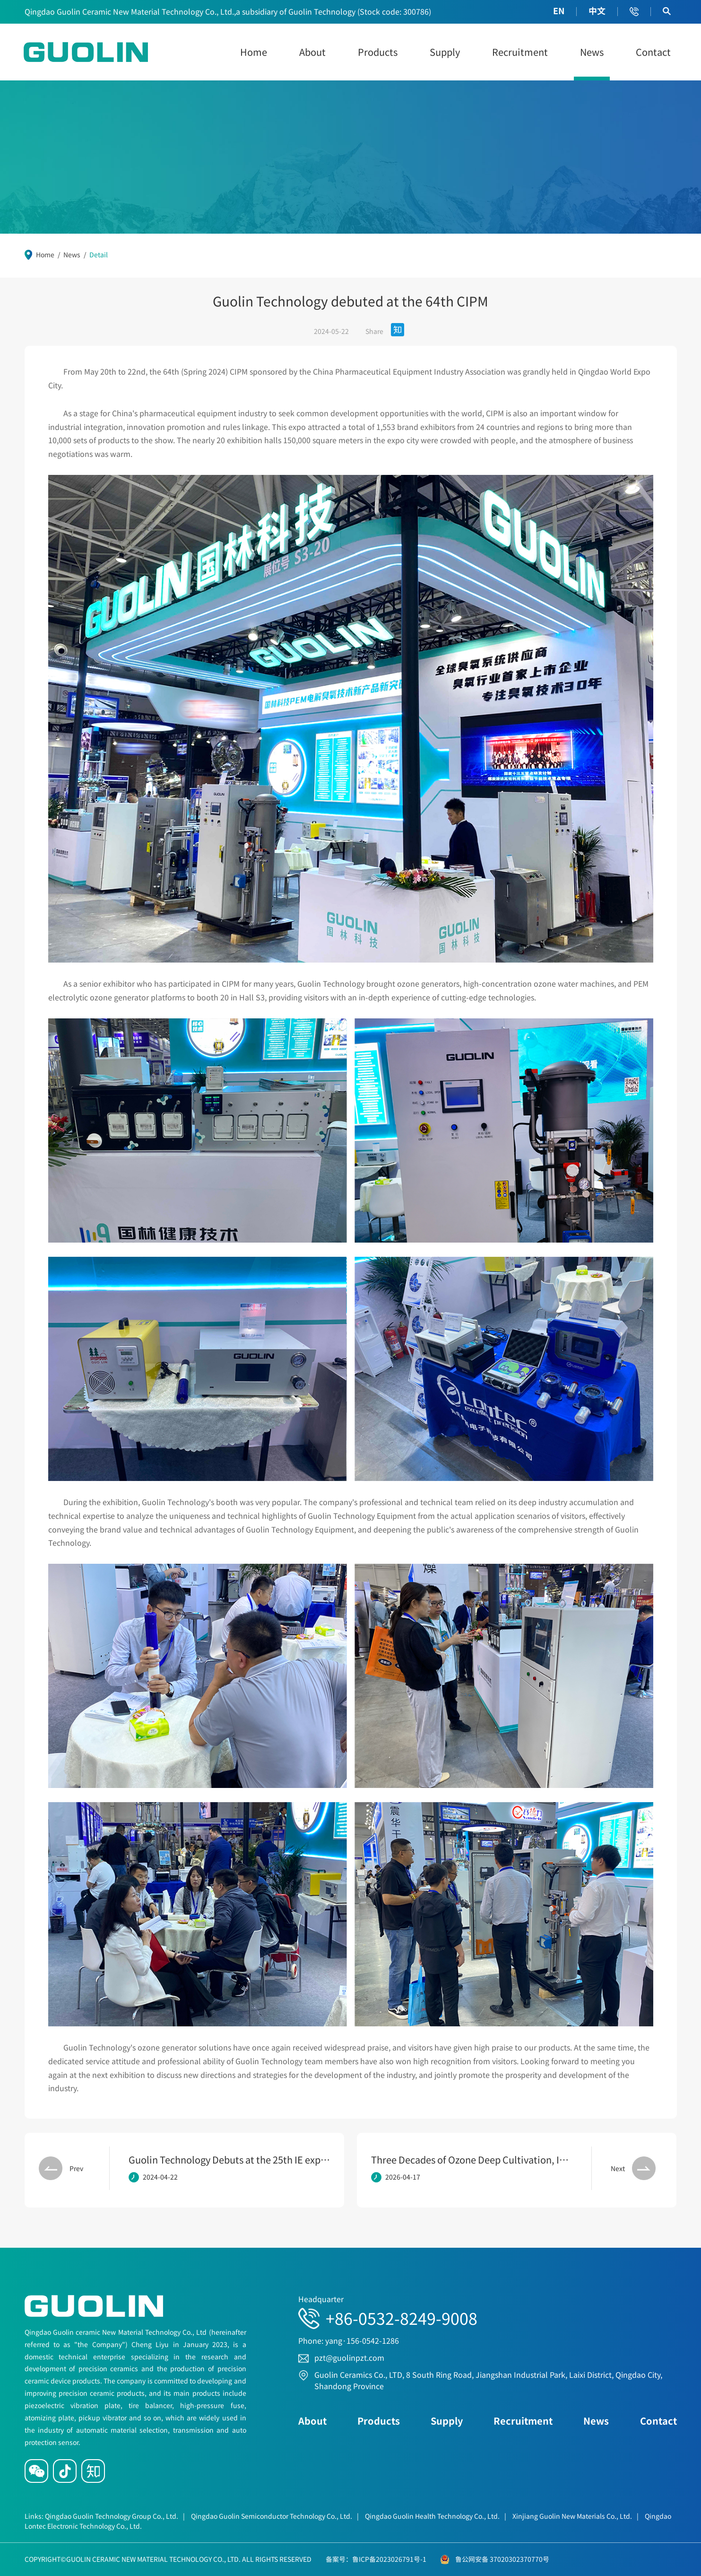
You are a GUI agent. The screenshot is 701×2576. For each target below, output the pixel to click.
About (312, 52)
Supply (445, 52)
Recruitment (520, 52)
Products (378, 52)
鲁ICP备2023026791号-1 (389, 2559)
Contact (653, 52)
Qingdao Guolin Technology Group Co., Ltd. (115, 2516)
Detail (98, 254)
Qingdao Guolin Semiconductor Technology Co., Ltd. (275, 2516)
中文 (597, 10)
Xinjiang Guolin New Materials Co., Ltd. (575, 2516)
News (592, 52)
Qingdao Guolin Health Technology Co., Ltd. (435, 2516)
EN (558, 10)
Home (253, 52)
